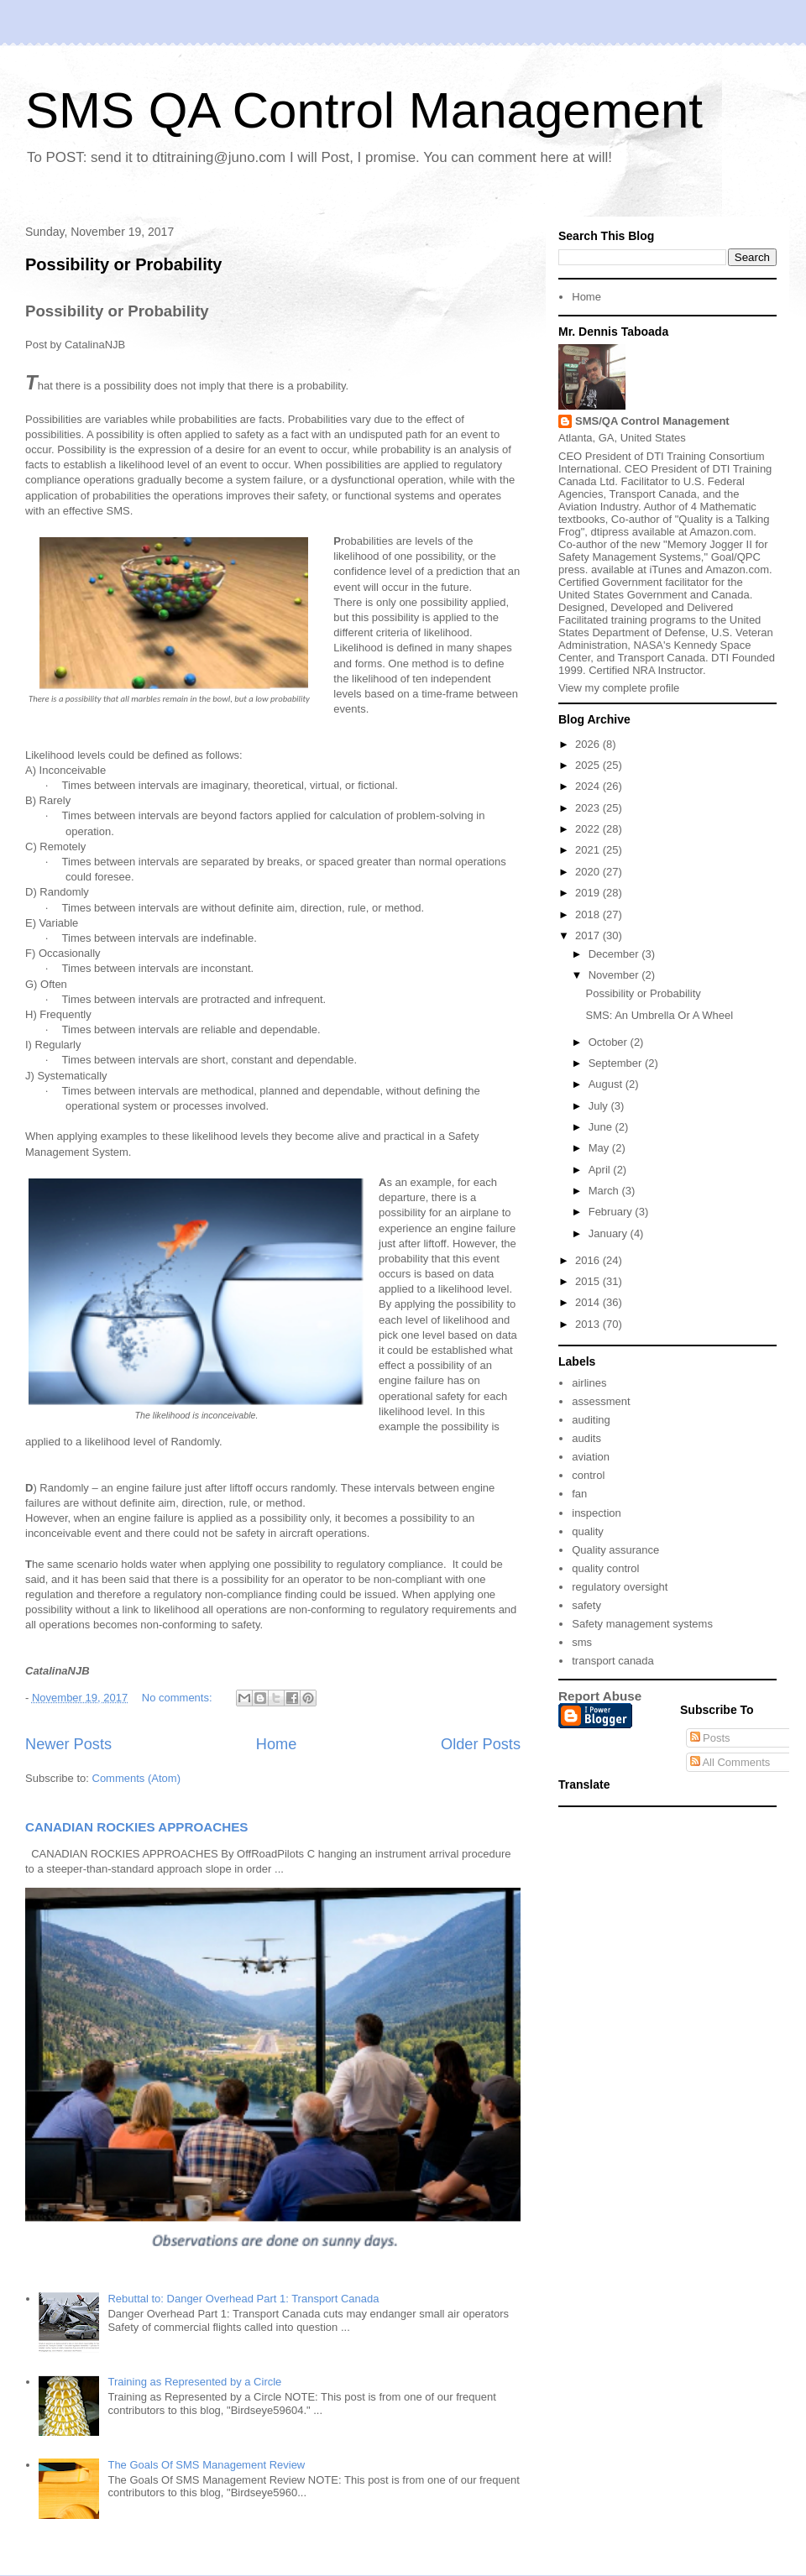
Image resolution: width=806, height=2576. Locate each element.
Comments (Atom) (136, 1778)
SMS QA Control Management (364, 110)
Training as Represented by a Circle (194, 2381)
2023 (589, 808)
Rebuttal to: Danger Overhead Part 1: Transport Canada (243, 2298)
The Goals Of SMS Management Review (206, 2464)
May (600, 1148)
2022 (589, 829)
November (615, 975)
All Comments (730, 1762)
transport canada (613, 1660)
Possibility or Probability (123, 264)
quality (588, 1531)
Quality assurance (615, 1550)
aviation (591, 1456)
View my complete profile (618, 688)
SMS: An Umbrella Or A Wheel (659, 1015)
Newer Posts (68, 1744)
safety (586, 1605)
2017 (589, 935)
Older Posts (481, 1744)
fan (579, 1493)
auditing (591, 1419)
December (615, 954)
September (617, 1063)
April (601, 1169)
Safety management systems (642, 1623)
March (605, 1190)
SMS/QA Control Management (652, 421)
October (610, 1042)
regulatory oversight (619, 1587)
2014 (589, 1302)
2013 (589, 1324)
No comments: (178, 1697)
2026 (589, 744)
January (610, 1233)
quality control (605, 1568)
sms (582, 1642)
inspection (596, 1513)
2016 (589, 1260)
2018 (589, 914)
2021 (589, 850)
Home (276, 1744)
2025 (589, 765)
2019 (589, 892)
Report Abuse (599, 1696)
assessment (601, 1401)
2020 (589, 871)
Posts (710, 1738)
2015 (589, 1281)
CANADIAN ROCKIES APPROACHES (137, 1827)
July (600, 1106)
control (588, 1475)
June (602, 1127)
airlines (589, 1383)
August (607, 1084)
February (612, 1211)
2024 (589, 786)
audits (586, 1438)
